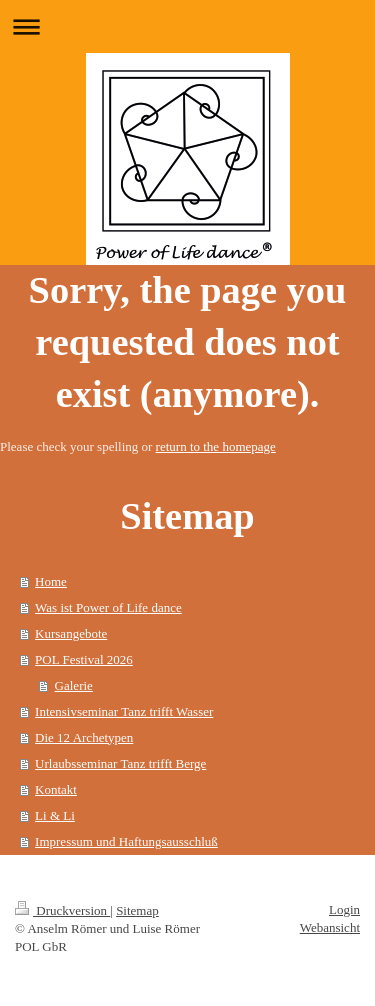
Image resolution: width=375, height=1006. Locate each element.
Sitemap (137, 910)
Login (344, 909)
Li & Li (55, 815)
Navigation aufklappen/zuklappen (187, 26)
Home (51, 581)
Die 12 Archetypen (84, 737)
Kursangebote (71, 633)
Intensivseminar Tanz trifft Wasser (124, 711)
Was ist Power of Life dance (108, 607)
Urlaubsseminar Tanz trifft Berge (120, 763)
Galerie (74, 685)
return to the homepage (216, 446)
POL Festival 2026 (84, 659)
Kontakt (56, 789)
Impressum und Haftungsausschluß (126, 841)
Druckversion (62, 910)
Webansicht (330, 927)
